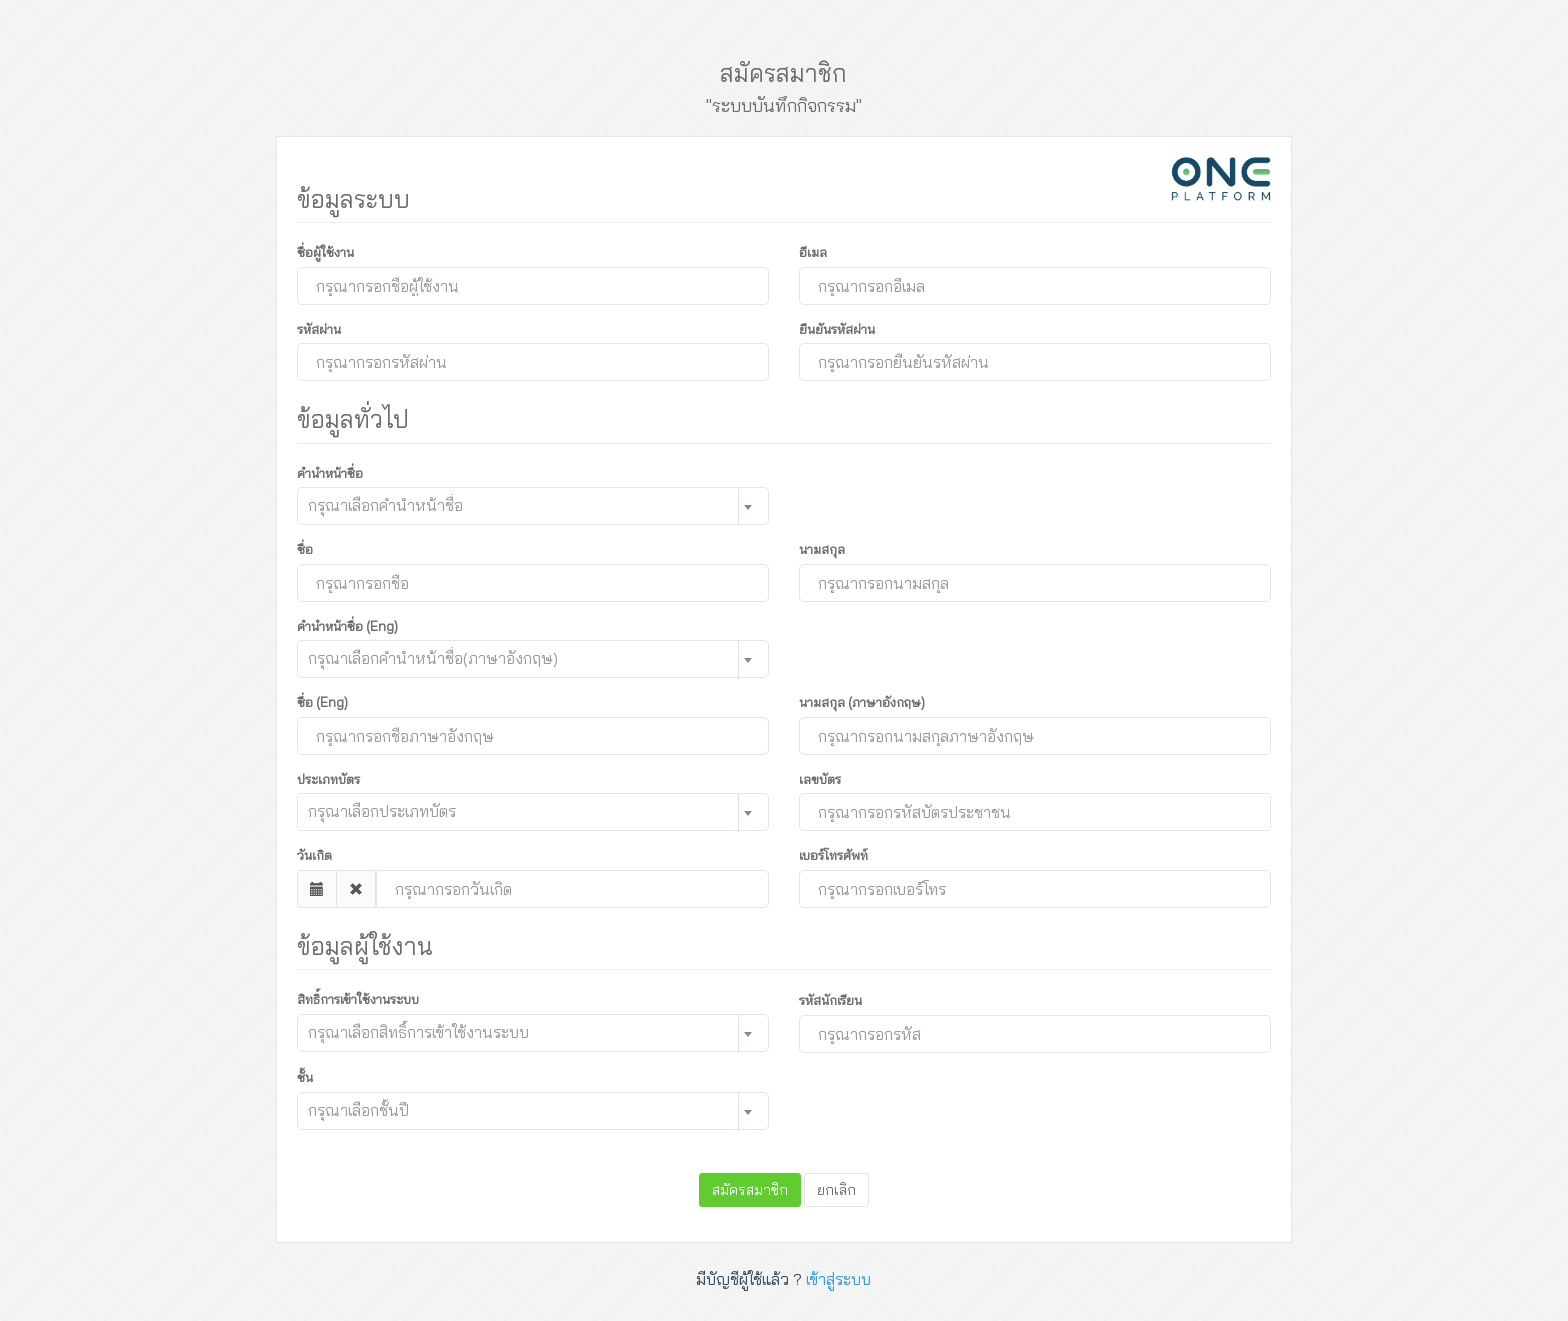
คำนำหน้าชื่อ (330, 473)
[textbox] (515, 505)
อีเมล (813, 252)
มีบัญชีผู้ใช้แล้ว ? (783, 1279)
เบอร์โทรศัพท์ (833, 855)
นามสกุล (822, 549)
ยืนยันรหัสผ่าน (837, 329)
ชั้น (305, 1077)
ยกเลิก (836, 1190)
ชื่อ (305, 549)
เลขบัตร (820, 779)
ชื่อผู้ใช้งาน (325, 252)
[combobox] (533, 506)
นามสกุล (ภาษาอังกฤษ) (862, 702)
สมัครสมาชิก (750, 1190)
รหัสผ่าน (319, 329)
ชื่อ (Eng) (322, 702)
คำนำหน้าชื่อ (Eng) (347, 626)
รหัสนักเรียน (830, 1000)
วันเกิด (314, 855)
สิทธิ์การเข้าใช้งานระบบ (358, 999)
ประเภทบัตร (328, 779)
